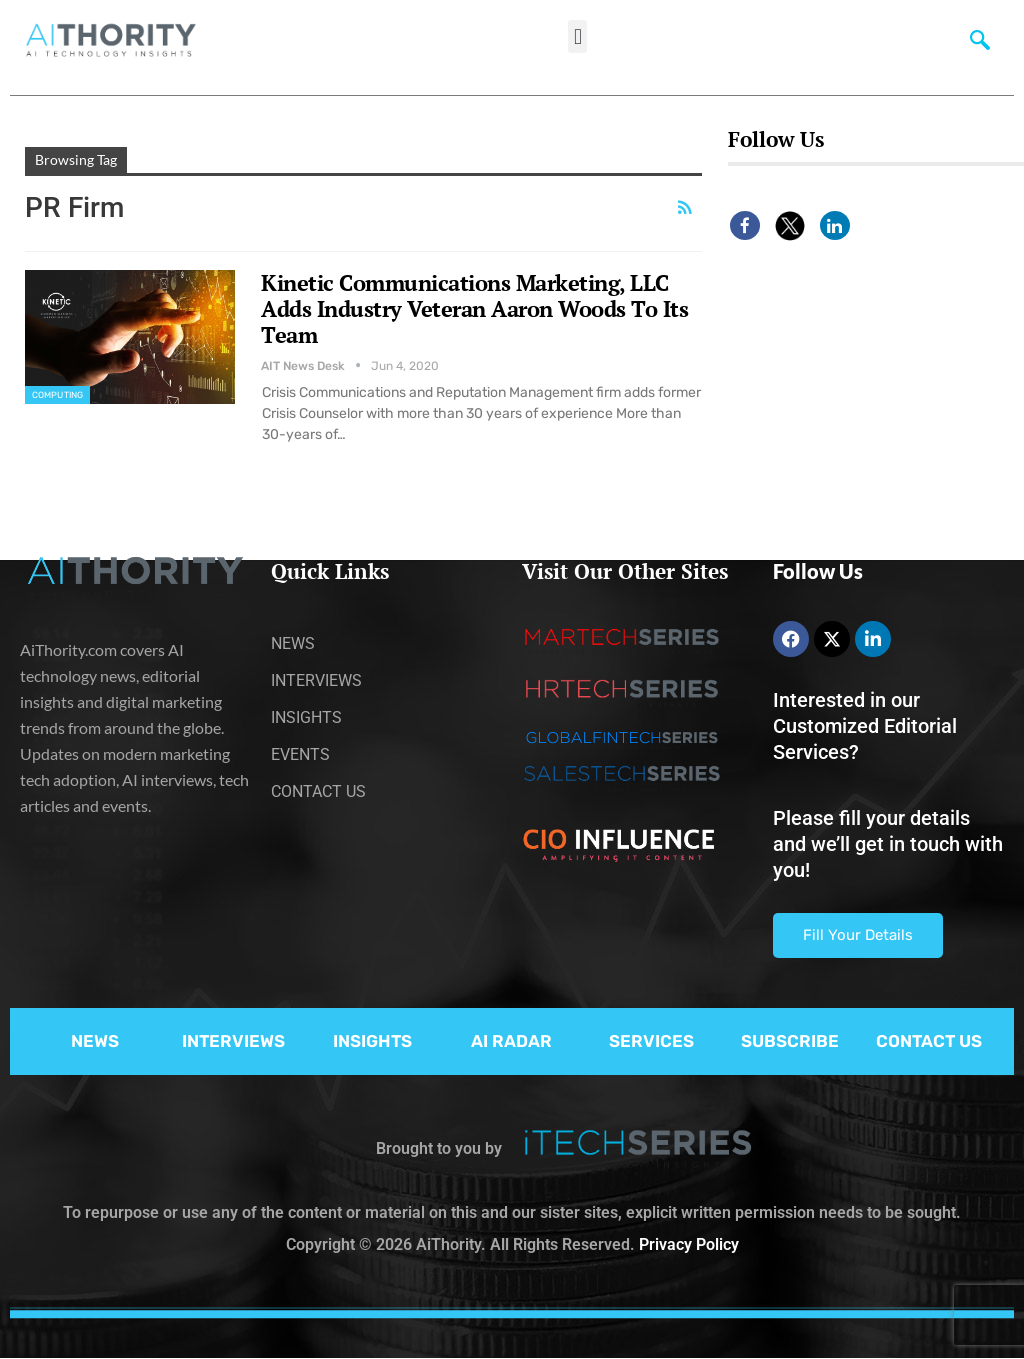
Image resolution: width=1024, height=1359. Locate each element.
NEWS (95, 1041)
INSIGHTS (372, 1041)
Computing (57, 395)
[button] (577, 36)
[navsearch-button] (980, 45)
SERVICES (651, 1041)
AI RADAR (511, 1041)
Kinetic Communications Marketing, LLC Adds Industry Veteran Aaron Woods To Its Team (474, 308)
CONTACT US (929, 1041)
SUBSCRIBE (790, 1041)
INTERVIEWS (233, 1041)
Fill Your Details (858, 935)
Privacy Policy (689, 1244)
